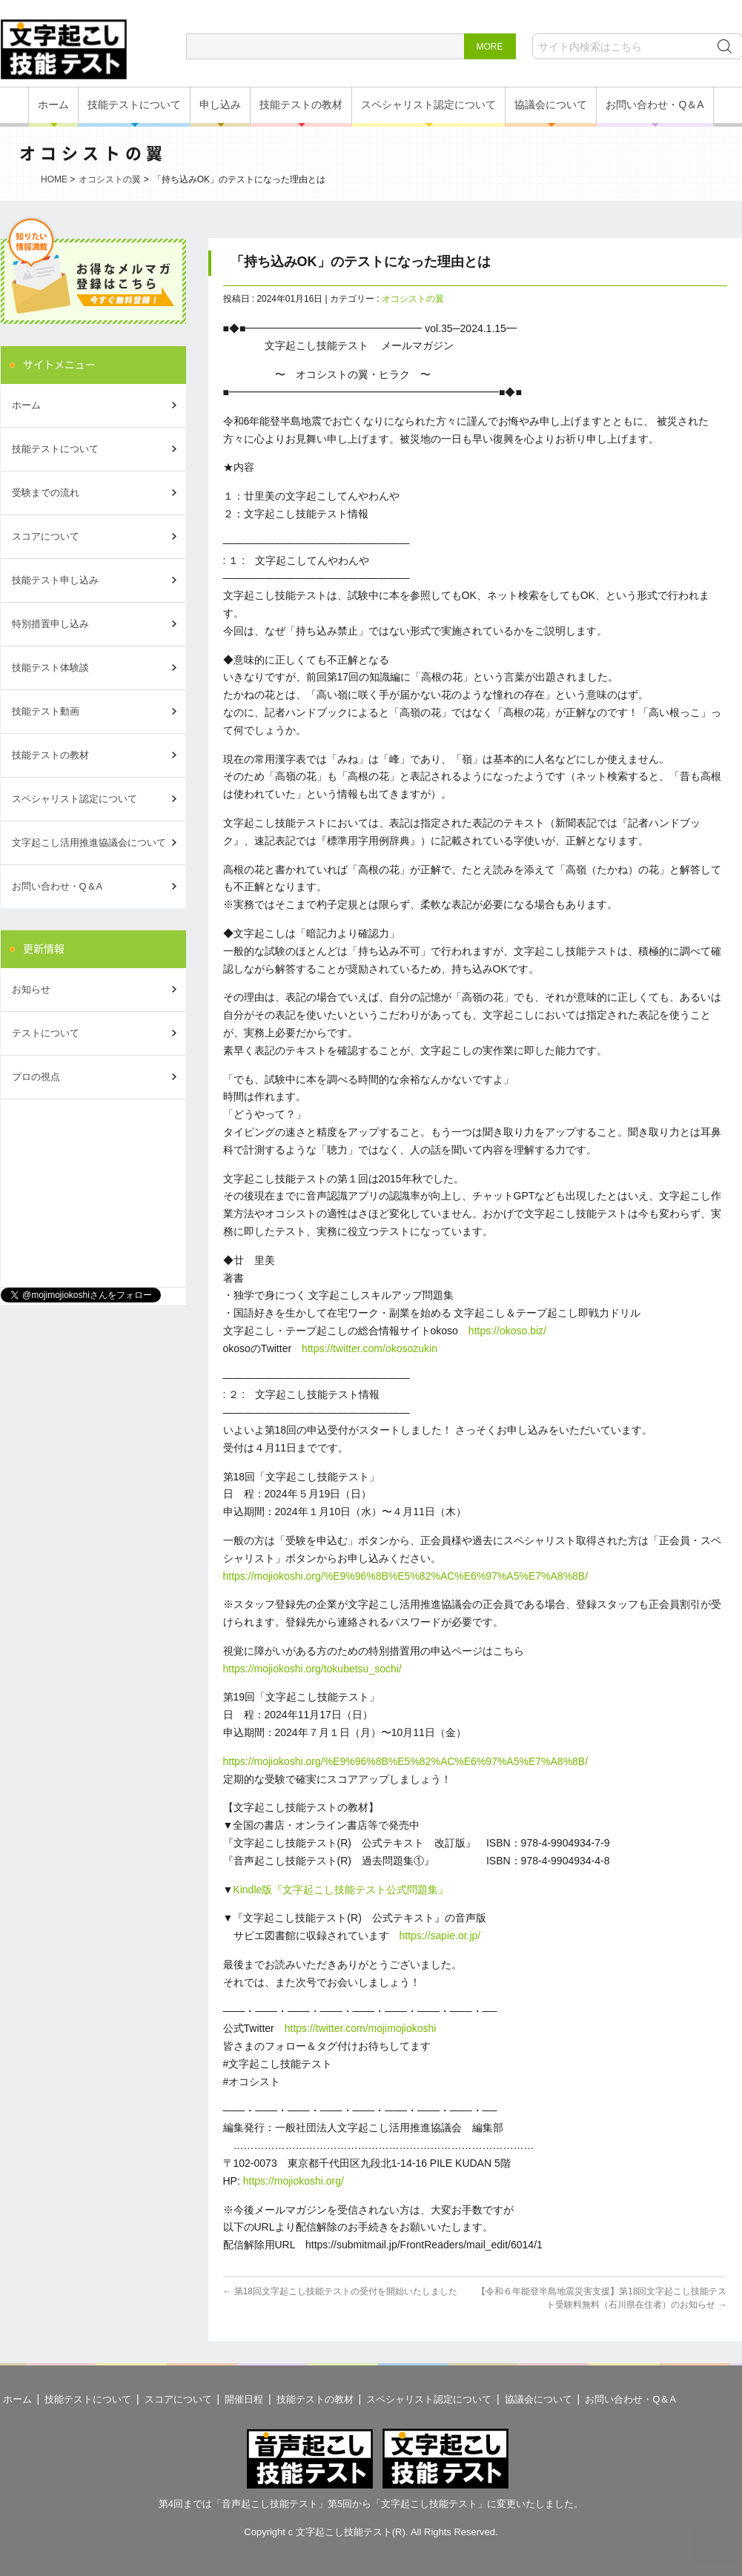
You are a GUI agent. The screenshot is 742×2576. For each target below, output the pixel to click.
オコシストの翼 (110, 179)
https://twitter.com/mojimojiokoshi (361, 2028)
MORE (490, 47)
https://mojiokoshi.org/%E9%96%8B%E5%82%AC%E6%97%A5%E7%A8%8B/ (406, 1576)
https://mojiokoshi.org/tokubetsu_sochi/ (312, 1669)
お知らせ (31, 989)
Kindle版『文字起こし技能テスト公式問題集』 (340, 1889)
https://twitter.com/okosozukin (369, 1348)
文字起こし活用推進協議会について (89, 842)
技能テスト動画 (45, 711)
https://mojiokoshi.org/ (293, 2181)
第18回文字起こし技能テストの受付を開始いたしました (340, 2291)
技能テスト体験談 (50, 667)
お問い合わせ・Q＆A (654, 104)
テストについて (45, 1033)
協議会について (550, 104)
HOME (54, 179)
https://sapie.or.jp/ (440, 1935)
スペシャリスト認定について (428, 104)
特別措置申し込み (50, 623)
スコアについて (45, 536)
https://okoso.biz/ (507, 1331)
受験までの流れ (45, 492)
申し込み (220, 104)
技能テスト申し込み (55, 580)
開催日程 (244, 2399)
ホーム (53, 104)
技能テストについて (134, 104)
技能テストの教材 (300, 104)
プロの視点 (36, 1076)
